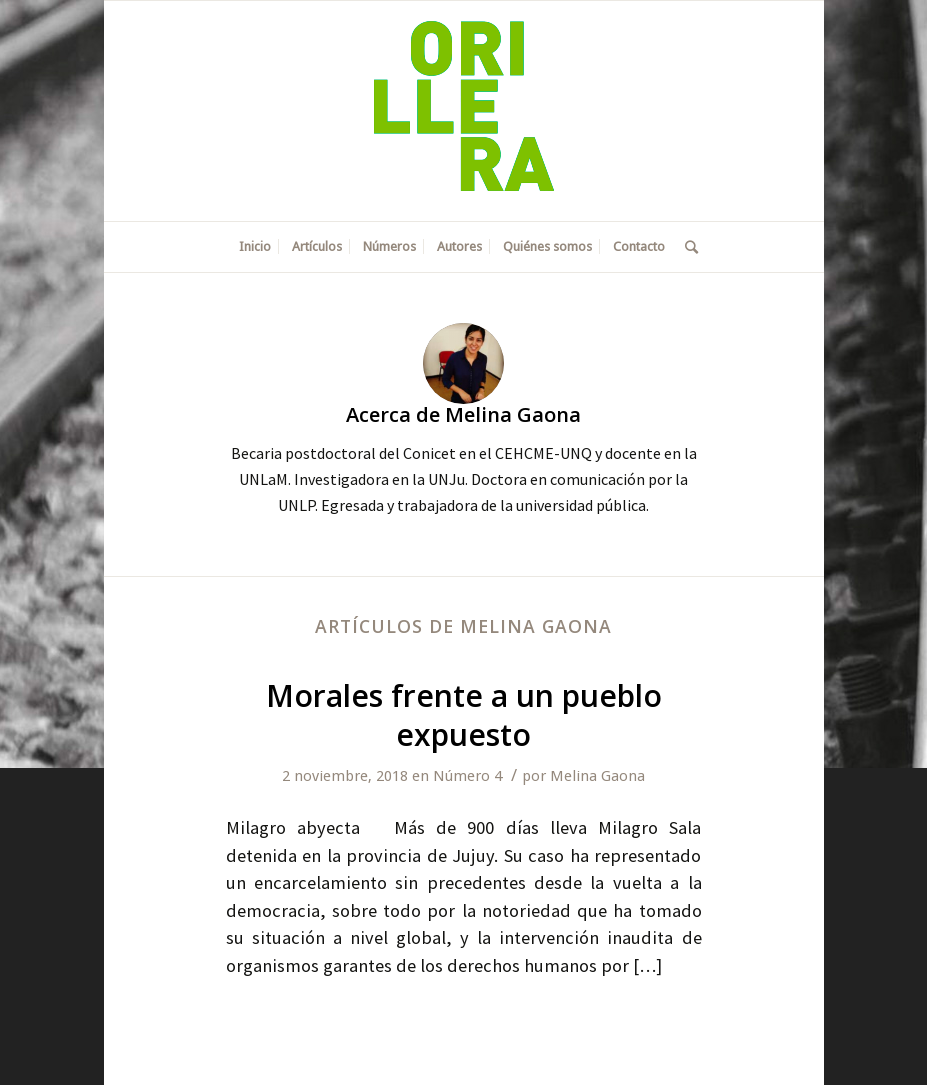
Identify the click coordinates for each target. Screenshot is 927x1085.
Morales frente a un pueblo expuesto (464, 715)
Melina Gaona (597, 776)
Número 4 (467, 776)
